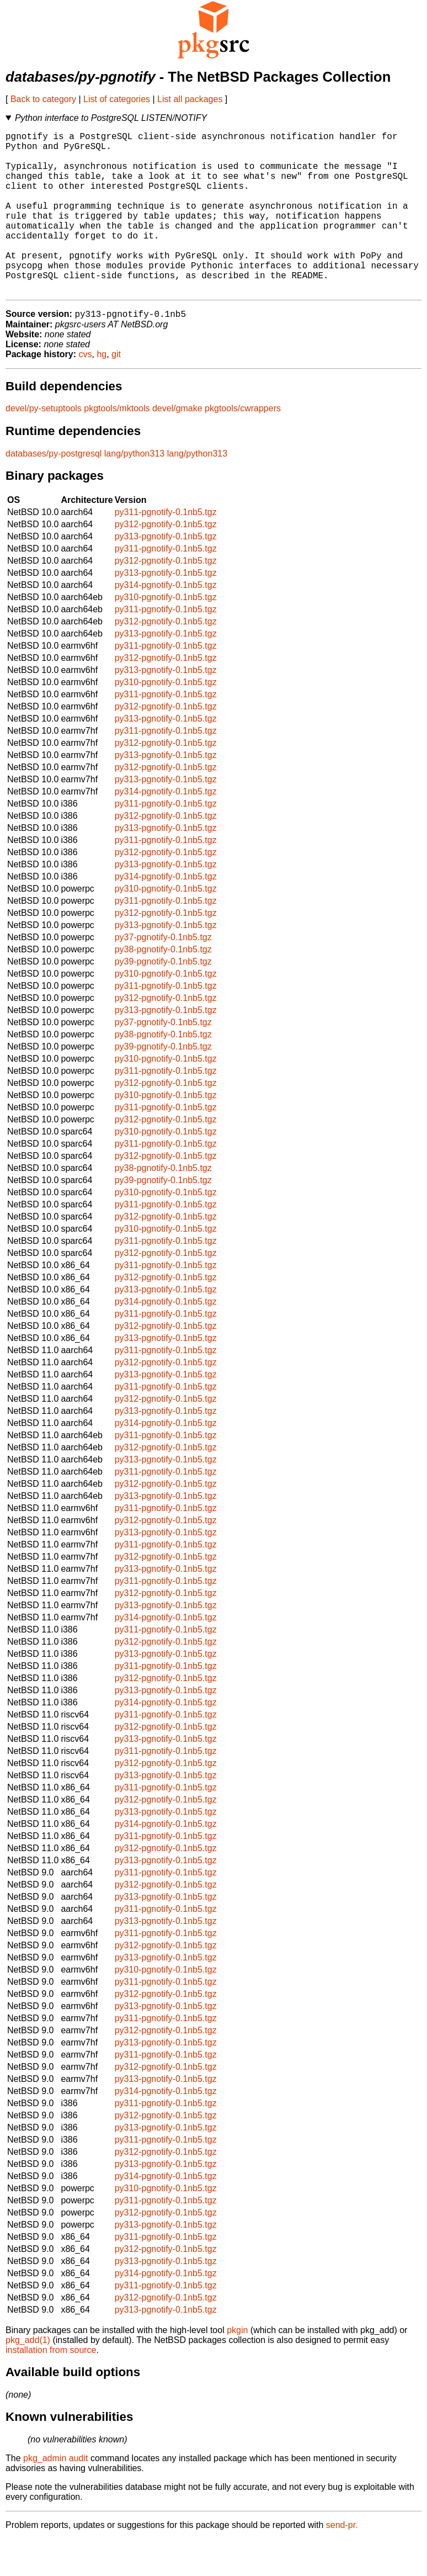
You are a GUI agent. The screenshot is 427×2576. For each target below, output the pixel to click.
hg (101, 391)
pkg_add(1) (28, 2377)
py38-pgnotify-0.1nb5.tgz (163, 986)
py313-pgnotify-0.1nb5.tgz (166, 573)
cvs (85, 391)
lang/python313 (134, 490)
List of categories (116, 99)
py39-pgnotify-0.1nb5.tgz (163, 998)
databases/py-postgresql (54, 490)
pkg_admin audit (55, 2495)
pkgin (237, 2367)
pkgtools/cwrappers (243, 445)
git (116, 391)
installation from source (51, 2387)
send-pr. (342, 2562)
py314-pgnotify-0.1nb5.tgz (166, 622)
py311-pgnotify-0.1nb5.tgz (166, 549)
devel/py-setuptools (44, 445)
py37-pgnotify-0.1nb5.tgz (163, 974)
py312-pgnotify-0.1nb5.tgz (166, 561)
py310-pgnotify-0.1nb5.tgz (166, 634)
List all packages (189, 99)
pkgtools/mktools (117, 445)
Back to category (43, 99)
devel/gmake (177, 445)
